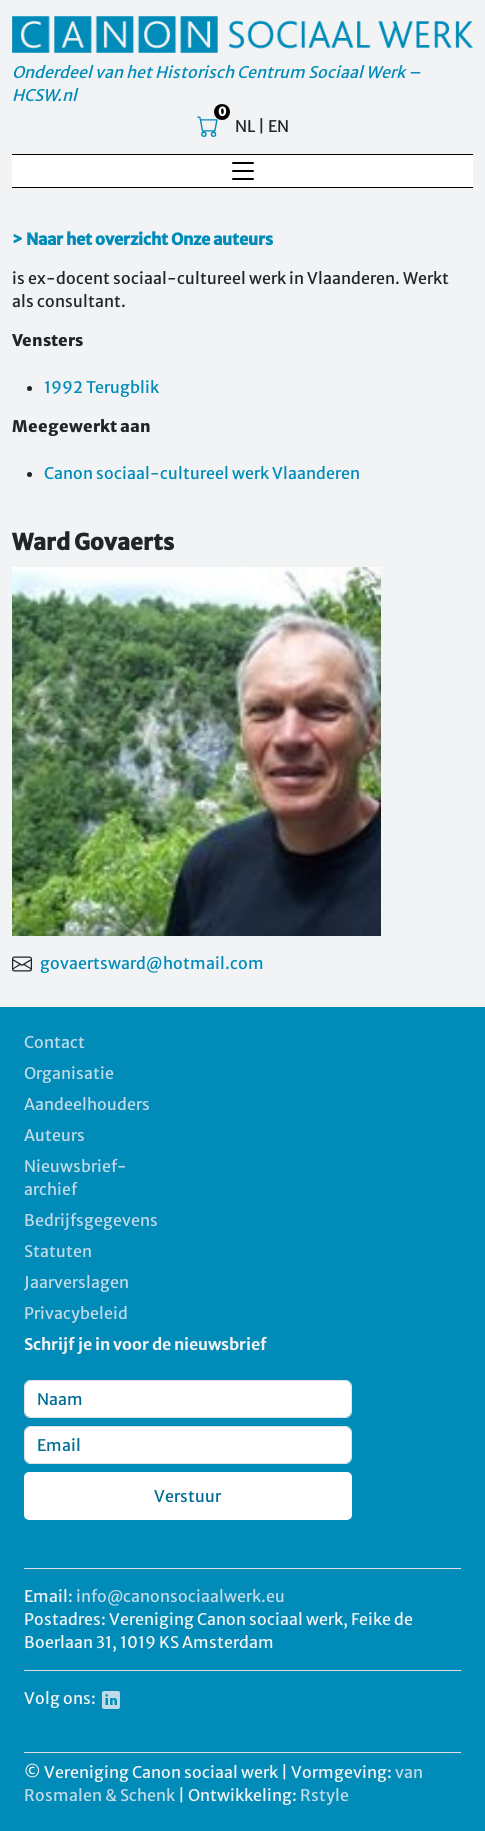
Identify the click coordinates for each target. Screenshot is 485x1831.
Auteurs (54, 1135)
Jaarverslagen (76, 1282)
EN (278, 126)
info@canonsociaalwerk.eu (180, 1596)
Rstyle (324, 1795)
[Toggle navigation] (243, 171)
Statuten (58, 1251)
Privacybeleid (76, 1313)
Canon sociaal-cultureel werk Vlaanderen (202, 473)
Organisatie (69, 1073)
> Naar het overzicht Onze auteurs (142, 239)
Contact (54, 1042)
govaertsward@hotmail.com (152, 963)
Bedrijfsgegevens (91, 1220)
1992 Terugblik (101, 387)
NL (245, 126)
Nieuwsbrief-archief (75, 1177)
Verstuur (187, 1496)
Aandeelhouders (87, 1104)
